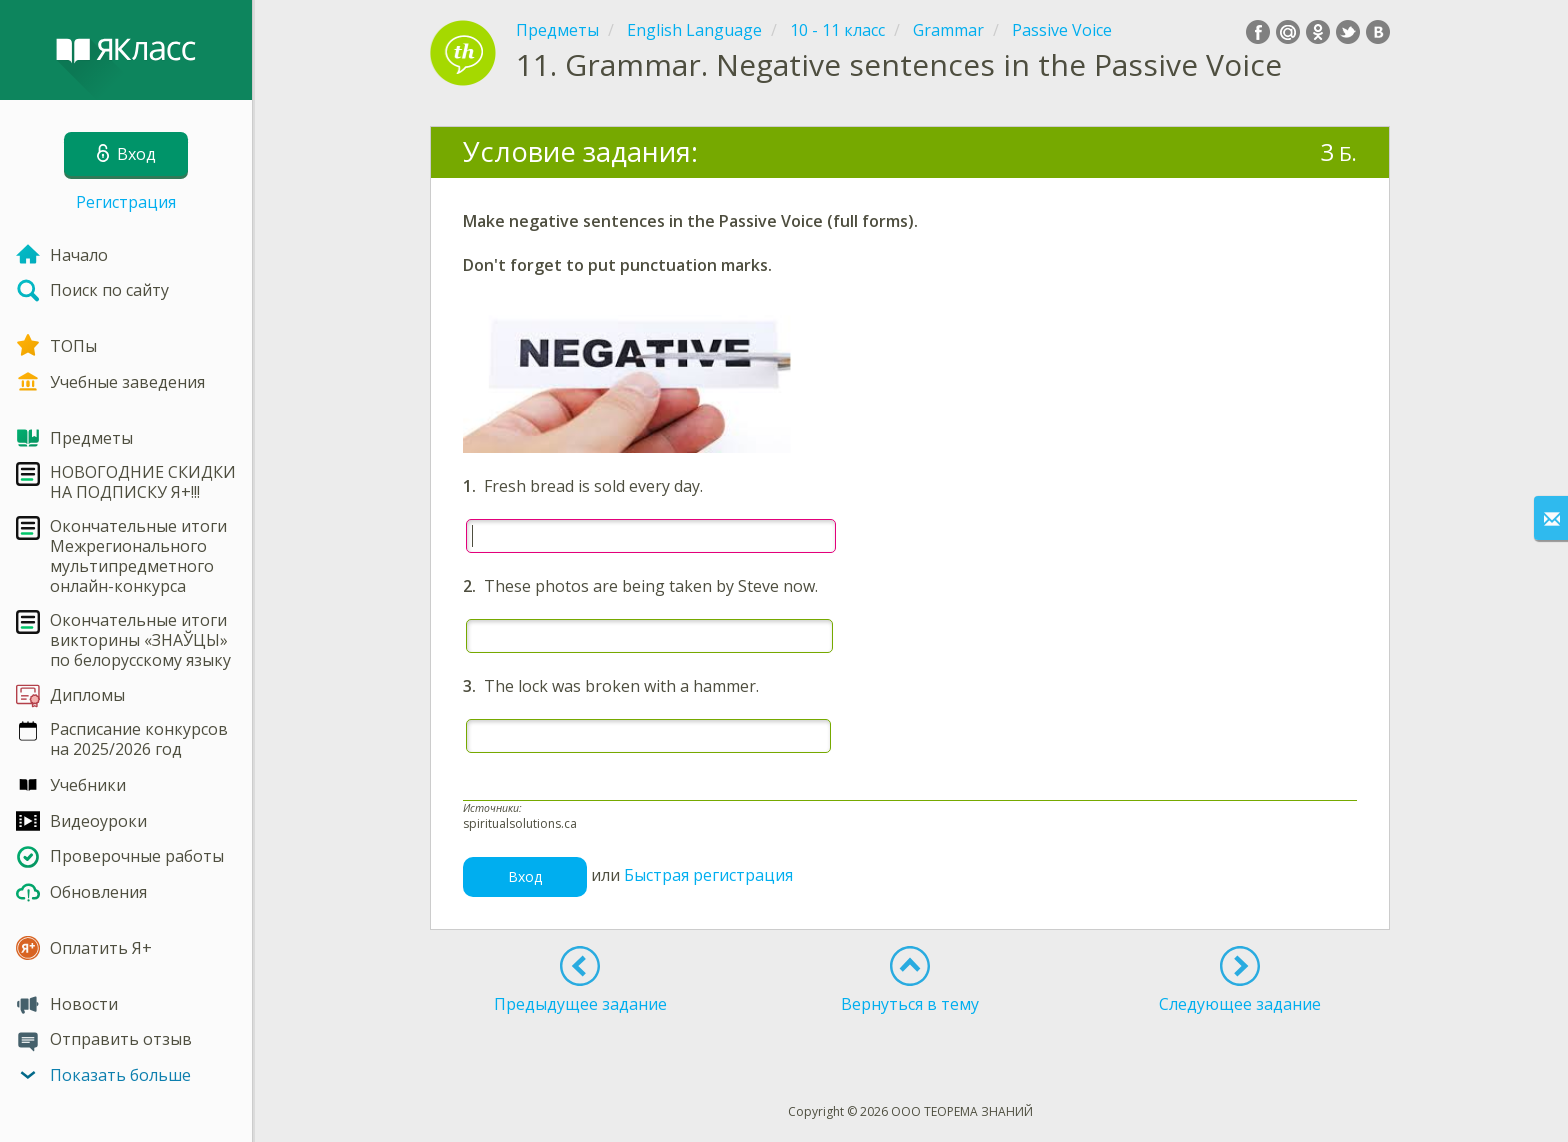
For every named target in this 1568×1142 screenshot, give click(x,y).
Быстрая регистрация (708, 875)
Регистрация (126, 202)
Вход (525, 876)
